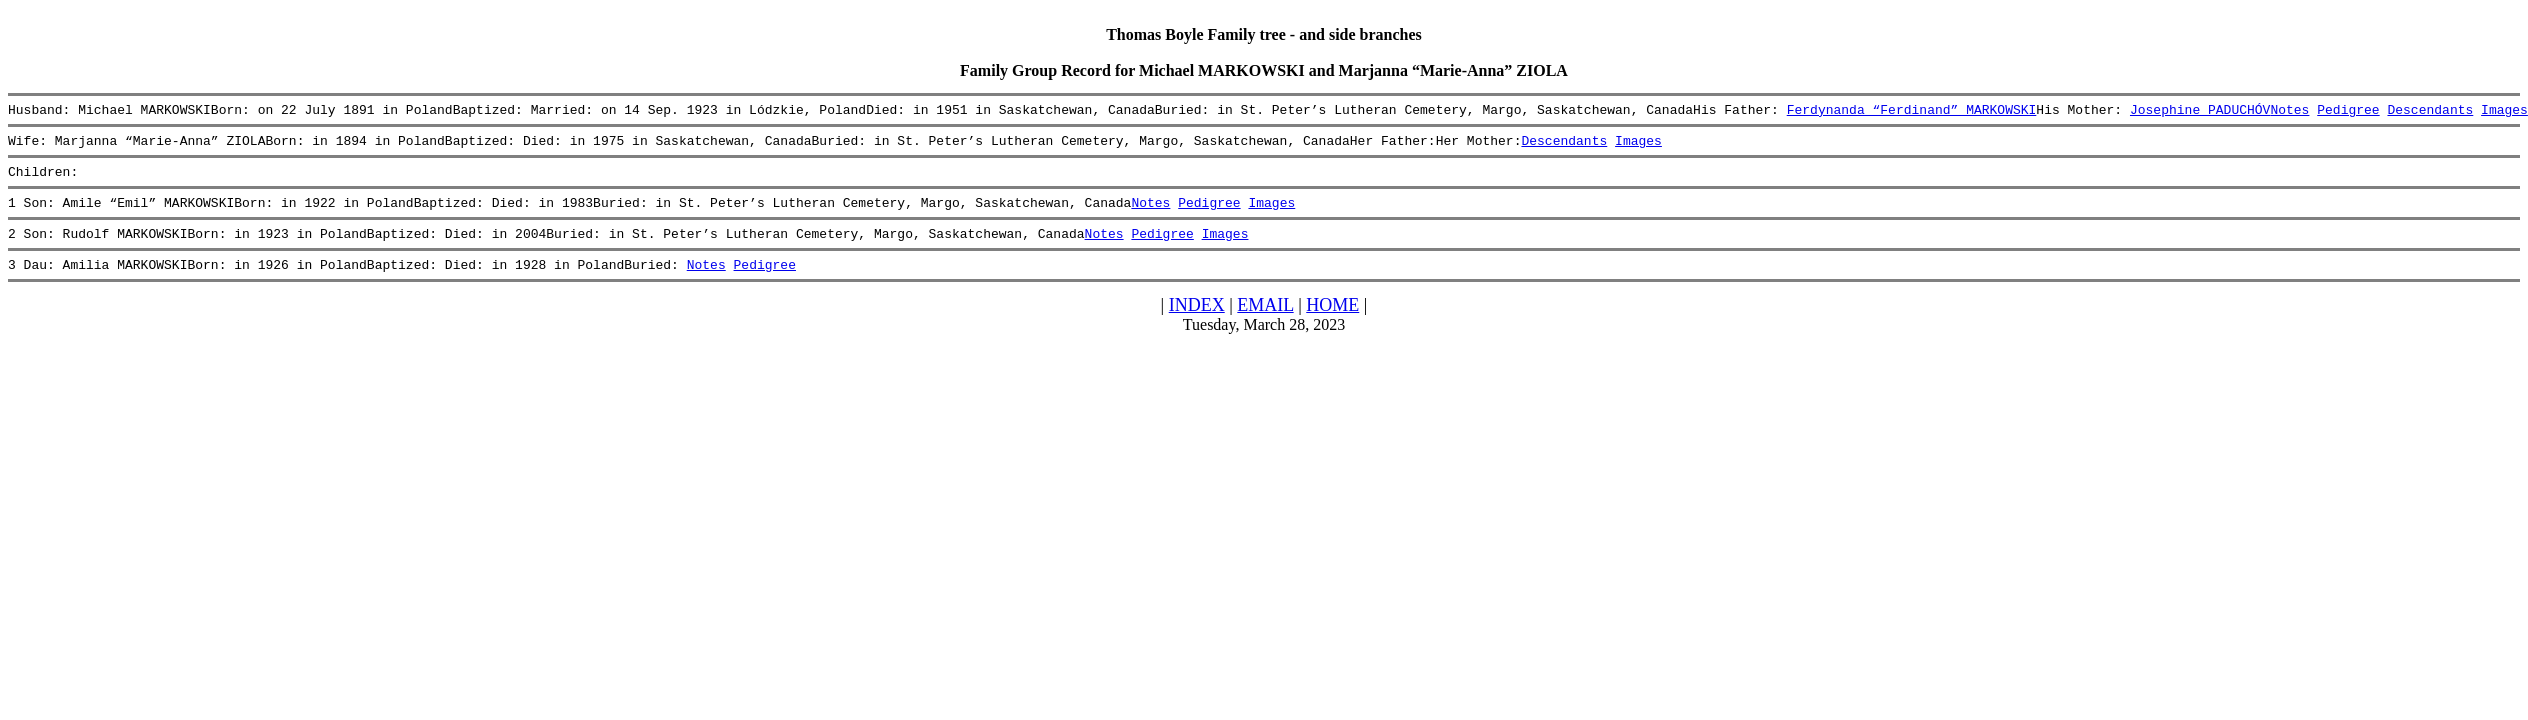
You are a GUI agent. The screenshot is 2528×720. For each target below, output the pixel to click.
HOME (1332, 323)
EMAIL (1265, 323)
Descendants (2430, 112)
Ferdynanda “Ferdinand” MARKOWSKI (1911, 112)
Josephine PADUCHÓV (2200, 112)
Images (2504, 112)
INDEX (1197, 323)
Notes (2289, 112)
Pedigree (2348, 112)
